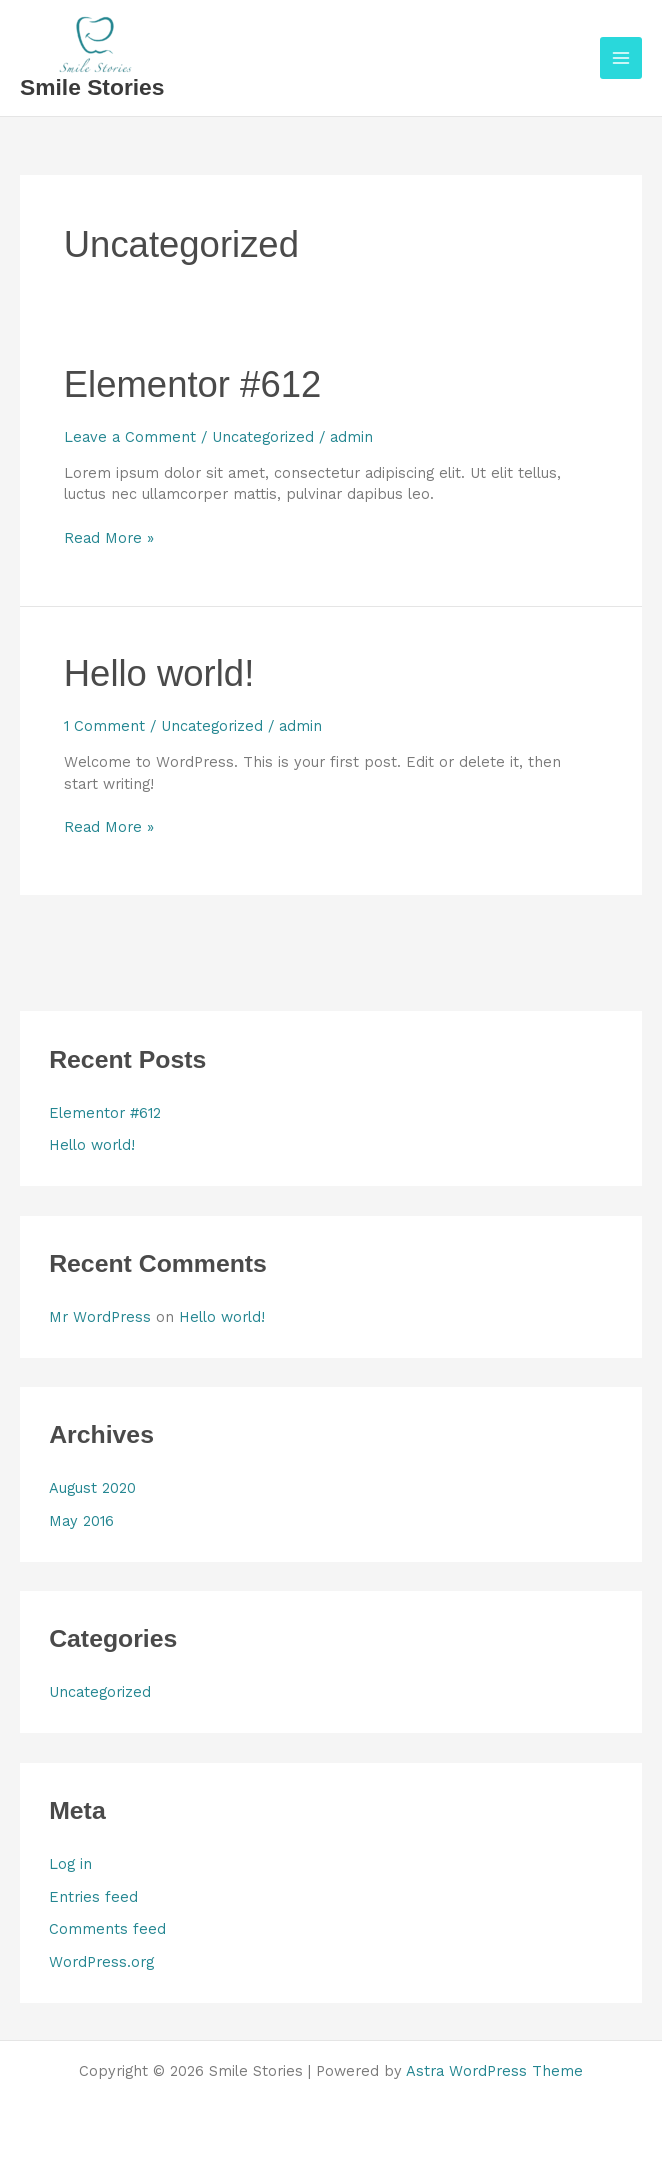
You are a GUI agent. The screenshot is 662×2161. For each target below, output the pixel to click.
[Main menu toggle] (621, 58)
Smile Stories (92, 87)
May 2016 (81, 1521)
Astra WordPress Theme (494, 2071)
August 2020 (92, 1488)
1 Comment (104, 726)
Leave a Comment (130, 437)
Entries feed (93, 1897)
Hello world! (159, 673)
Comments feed (107, 1929)
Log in (70, 1864)
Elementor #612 (192, 384)
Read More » (109, 537)
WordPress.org (101, 1962)
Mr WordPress (100, 1317)
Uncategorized (263, 437)
